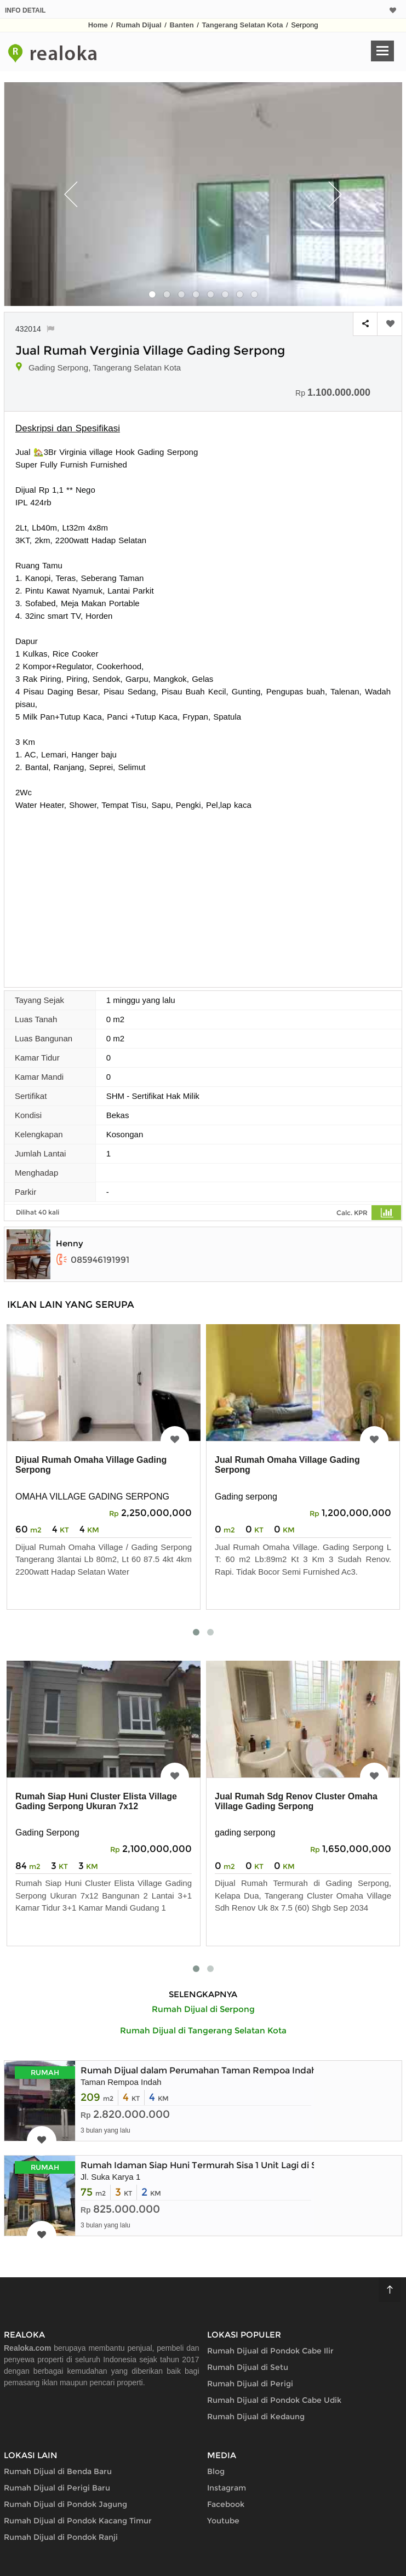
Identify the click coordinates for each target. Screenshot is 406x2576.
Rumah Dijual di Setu (247, 2367)
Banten (182, 25)
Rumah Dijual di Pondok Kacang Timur (78, 2521)
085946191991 (92, 1260)
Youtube (223, 2521)
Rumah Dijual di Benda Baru (58, 2471)
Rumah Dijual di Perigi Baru (57, 2488)
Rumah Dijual (139, 25)
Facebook (225, 2504)
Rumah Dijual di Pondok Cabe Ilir (270, 2351)
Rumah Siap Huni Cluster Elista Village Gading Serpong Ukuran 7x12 (96, 1801)
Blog (216, 2471)
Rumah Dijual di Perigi (250, 2384)
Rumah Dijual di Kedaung (256, 2416)
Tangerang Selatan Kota (242, 25)
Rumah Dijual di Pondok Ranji (61, 2537)
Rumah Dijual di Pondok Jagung (65, 2504)
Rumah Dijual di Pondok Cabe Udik (274, 2400)
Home (98, 25)
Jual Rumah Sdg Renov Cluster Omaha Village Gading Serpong (296, 1801)
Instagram (226, 2488)
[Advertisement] (203, 893)
